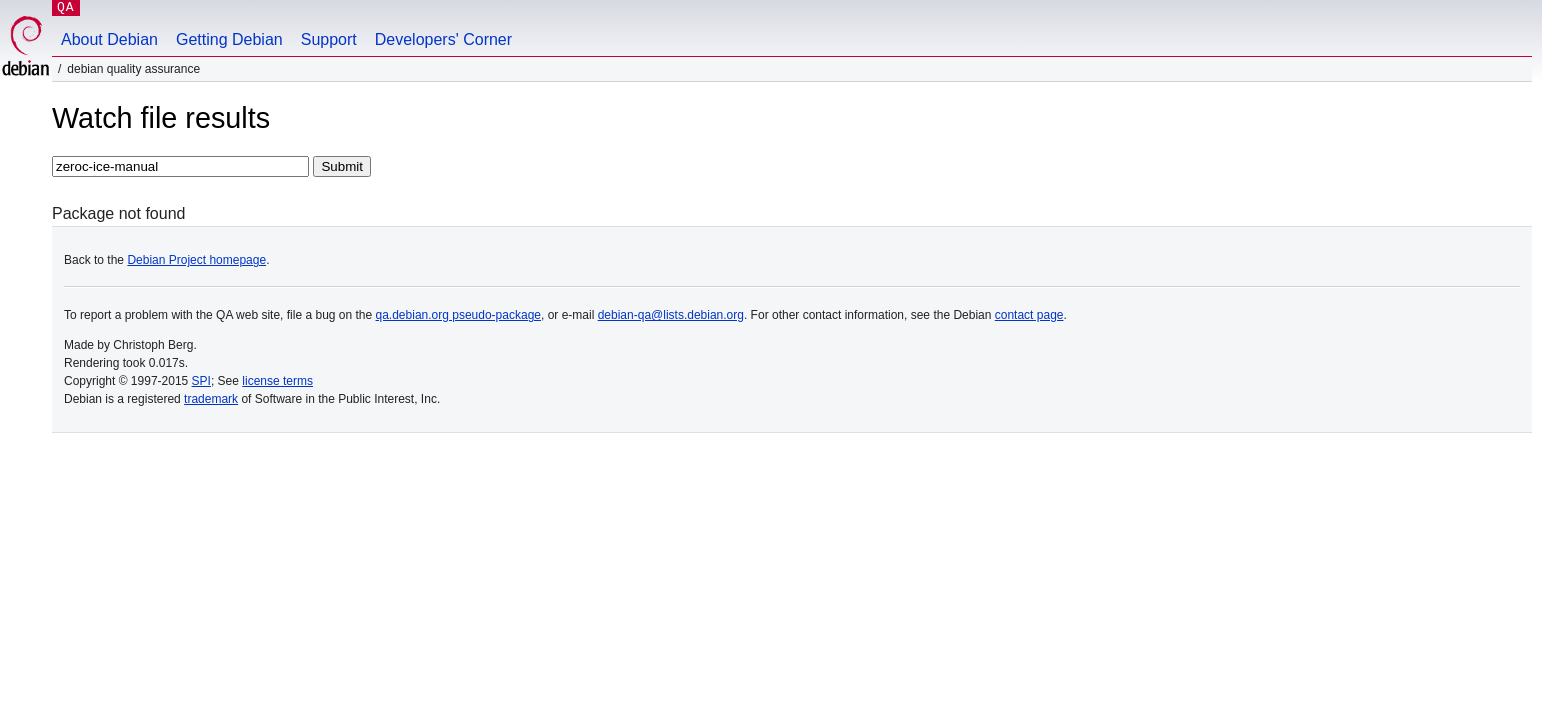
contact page (1029, 315)
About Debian (109, 39)
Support (329, 39)
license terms (277, 381)
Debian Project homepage (196, 260)
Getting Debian (229, 39)
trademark (211, 399)
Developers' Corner (443, 39)
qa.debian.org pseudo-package (458, 315)
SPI (201, 381)
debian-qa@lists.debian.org (671, 315)
